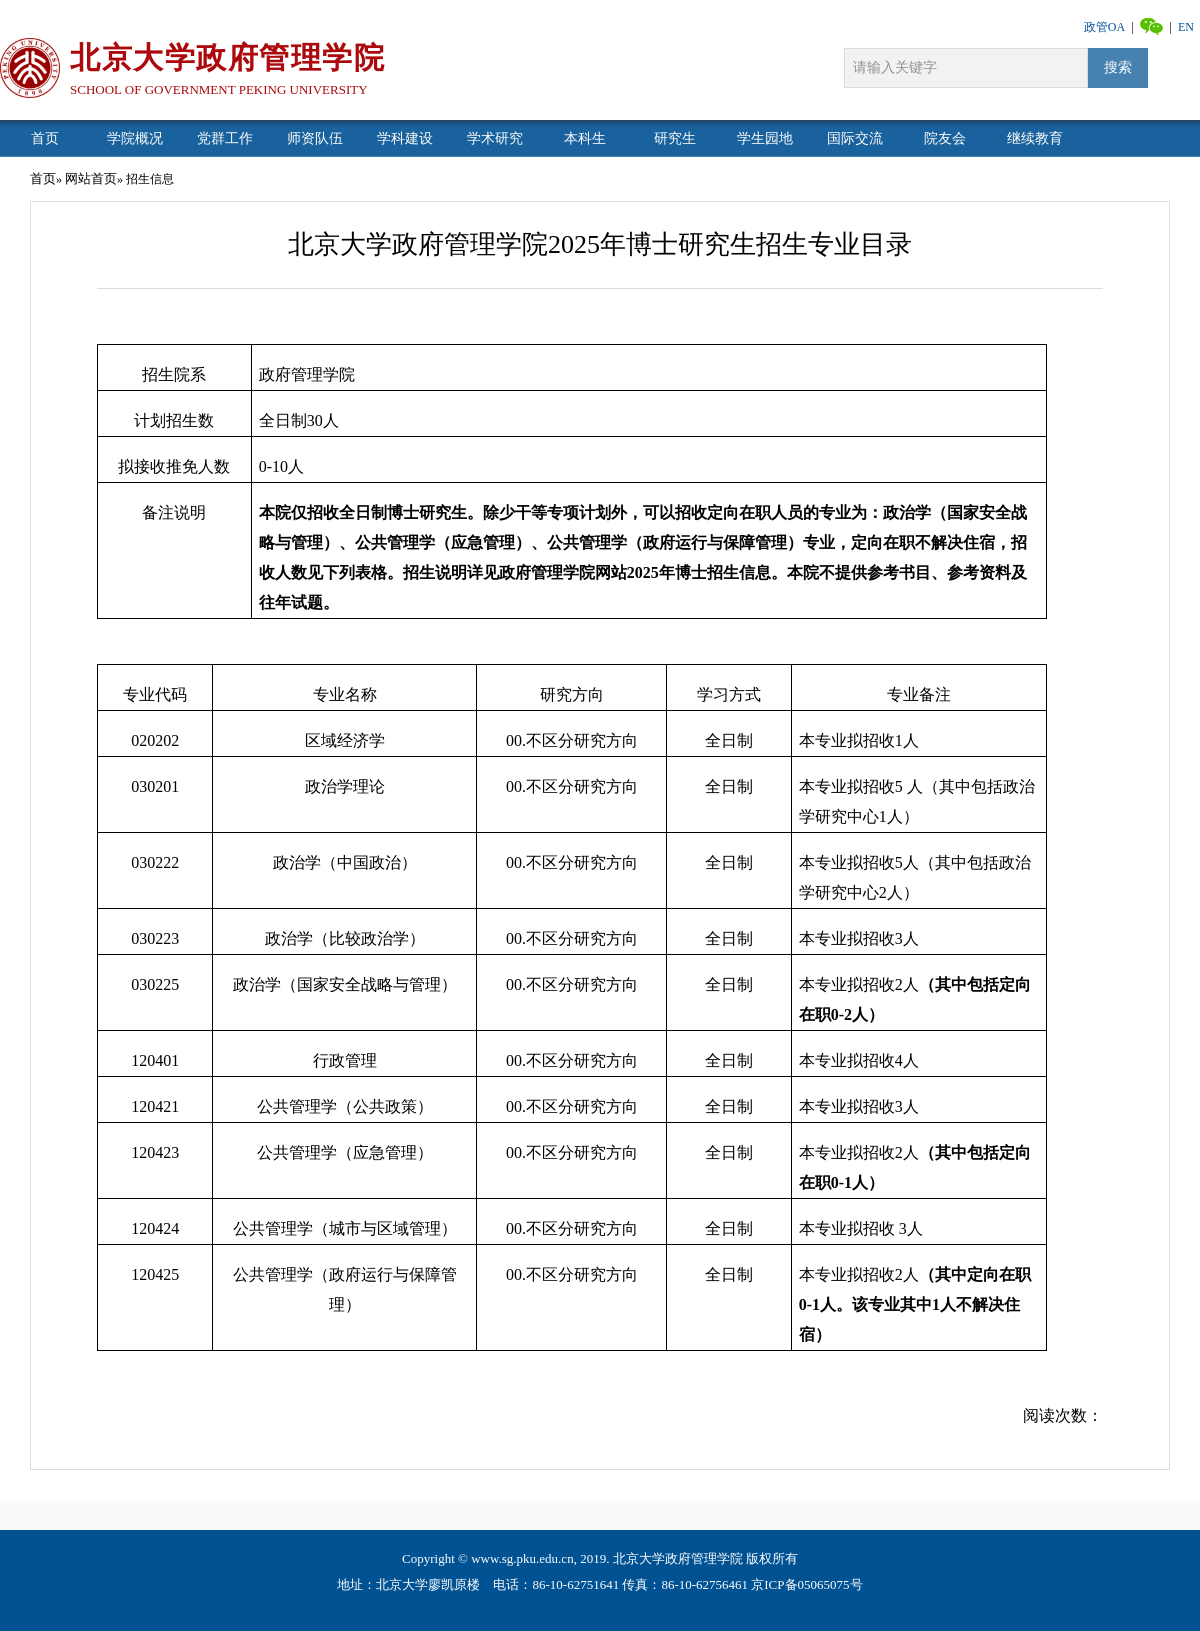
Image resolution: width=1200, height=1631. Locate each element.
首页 (43, 178)
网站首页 (91, 178)
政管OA (1104, 27)
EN (1186, 27)
